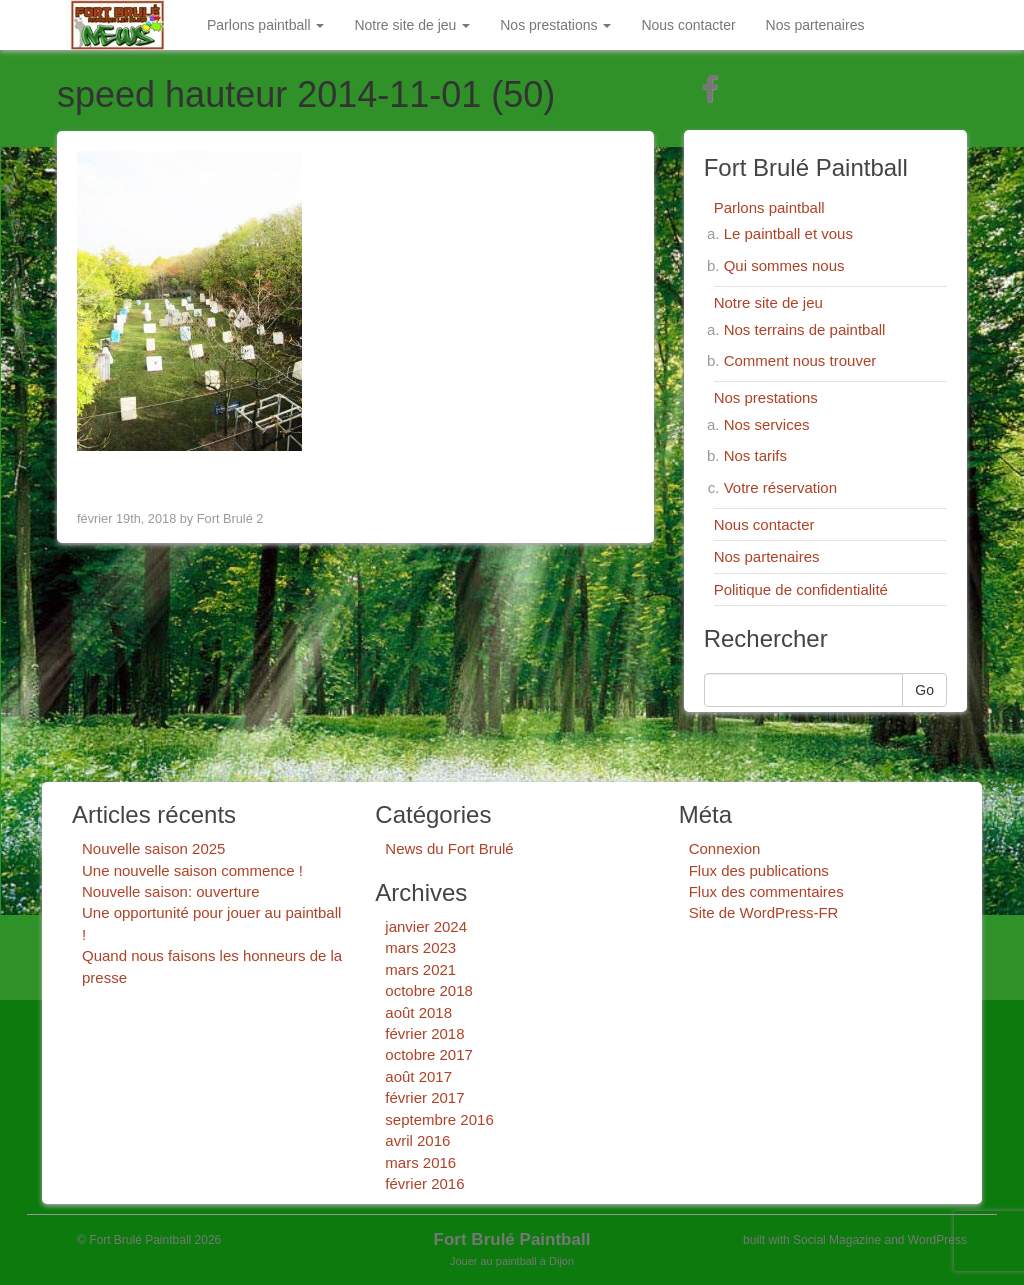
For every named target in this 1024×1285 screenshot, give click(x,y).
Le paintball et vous (788, 233)
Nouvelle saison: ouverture (171, 891)
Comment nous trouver (800, 360)
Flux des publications (759, 870)
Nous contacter (688, 25)
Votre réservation (780, 487)
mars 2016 (420, 1162)
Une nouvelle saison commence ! (192, 870)
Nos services (767, 424)
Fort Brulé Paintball (512, 1239)
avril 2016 (417, 1140)
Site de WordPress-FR (764, 912)
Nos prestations (555, 25)
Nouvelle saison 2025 (153, 848)
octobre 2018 (429, 990)
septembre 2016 (439, 1119)
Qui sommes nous (784, 265)
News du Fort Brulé (449, 848)
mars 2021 (420, 969)
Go (924, 690)
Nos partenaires (815, 25)
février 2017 (424, 1097)
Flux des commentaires (766, 891)
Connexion (725, 848)
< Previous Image (140, 476)
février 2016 (424, 1183)
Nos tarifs (755, 455)
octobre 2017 (429, 1054)
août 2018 (418, 1012)
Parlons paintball (265, 25)
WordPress (937, 1240)
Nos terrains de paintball (805, 329)
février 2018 (424, 1033)
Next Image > (584, 476)
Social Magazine (837, 1240)
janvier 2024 (426, 926)
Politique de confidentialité (801, 589)
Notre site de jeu (412, 25)
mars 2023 (420, 947)
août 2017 (418, 1076)
